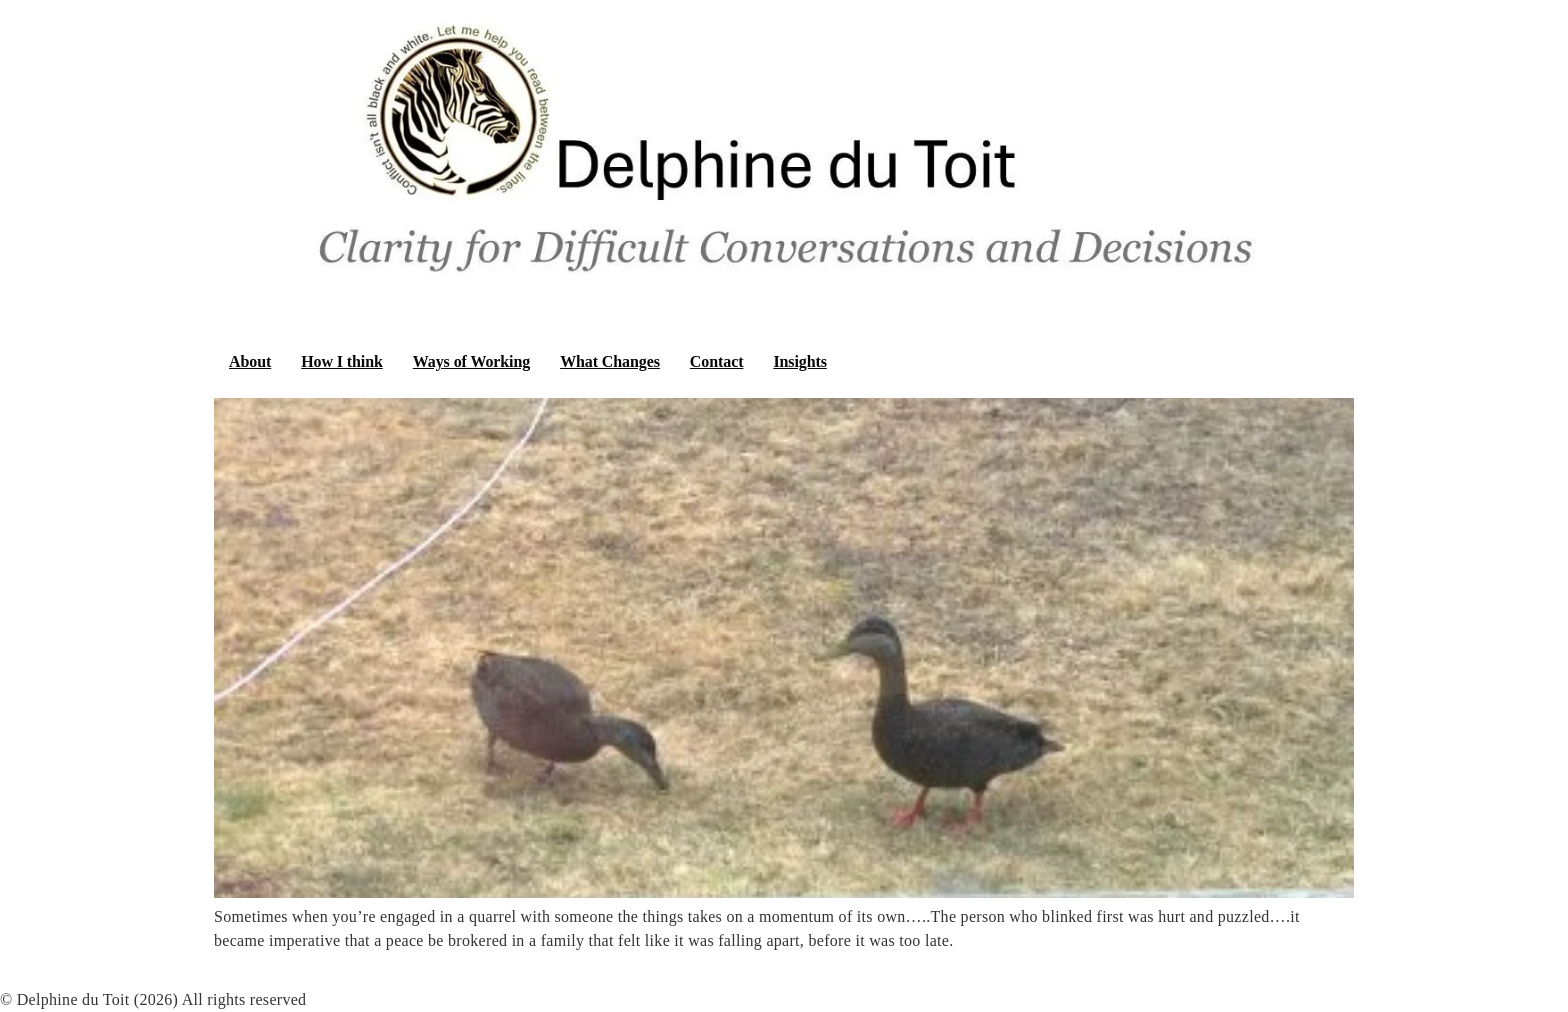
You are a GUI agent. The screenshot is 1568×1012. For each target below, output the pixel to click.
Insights (799, 361)
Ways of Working (471, 361)
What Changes (610, 361)
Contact (717, 361)
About (250, 361)
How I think (342, 361)
